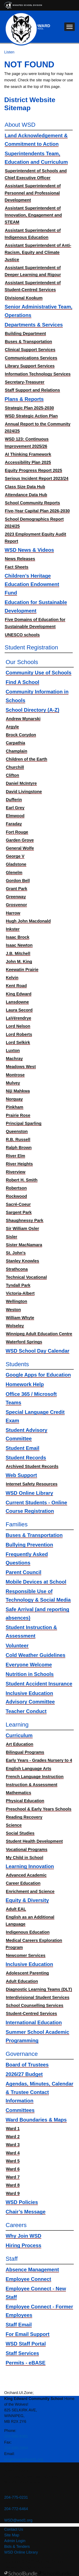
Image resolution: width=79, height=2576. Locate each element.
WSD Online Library (21, 2552)
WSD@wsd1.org (18, 2520)
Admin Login (14, 2541)
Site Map (11, 2535)
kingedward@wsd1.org (23, 2459)
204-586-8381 (16, 2436)
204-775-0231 (16, 2497)
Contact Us (13, 2529)
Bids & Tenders (17, 2546)
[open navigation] (69, 26)
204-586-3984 (16, 2448)
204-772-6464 (16, 2509)
